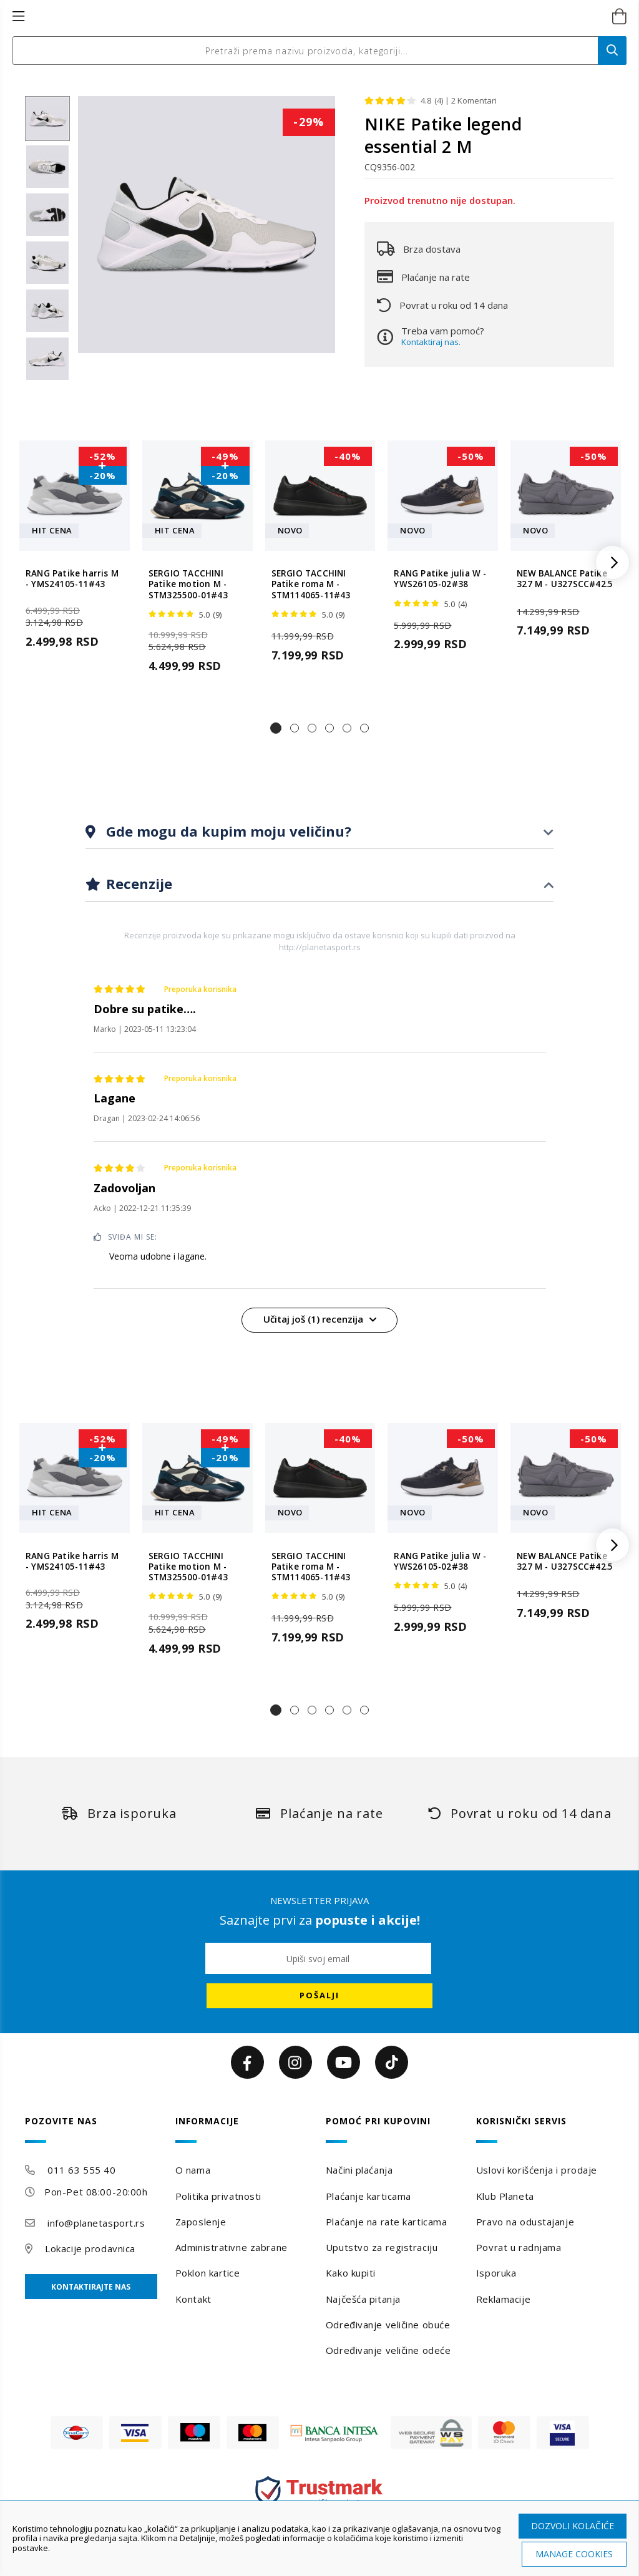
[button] (275, 728)
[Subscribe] (319, 1995)
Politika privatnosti (218, 2196)
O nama (192, 2170)
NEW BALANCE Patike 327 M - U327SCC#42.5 (565, 579)
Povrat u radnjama (519, 2247)
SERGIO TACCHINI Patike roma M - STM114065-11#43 (311, 584)
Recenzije (137, 883)
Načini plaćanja (359, 2170)
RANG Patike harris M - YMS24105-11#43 (72, 579)
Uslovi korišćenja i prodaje (536, 2170)
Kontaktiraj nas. (431, 342)
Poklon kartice (207, 2273)
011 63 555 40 (81, 2170)
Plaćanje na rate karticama (386, 2221)
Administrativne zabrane (231, 2247)
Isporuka (496, 2273)
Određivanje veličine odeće (388, 2350)
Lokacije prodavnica (90, 2248)
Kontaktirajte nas (90, 2287)
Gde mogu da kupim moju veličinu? (226, 831)
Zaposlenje (201, 2221)
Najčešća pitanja (363, 2299)
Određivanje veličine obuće (388, 2324)
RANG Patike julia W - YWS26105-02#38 (440, 579)
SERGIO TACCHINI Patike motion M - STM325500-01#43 (188, 584)
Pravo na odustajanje (525, 2221)
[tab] (319, 832)
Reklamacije (503, 2299)
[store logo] (306, 17)
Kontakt (193, 2299)
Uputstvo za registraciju (381, 2247)
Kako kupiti (351, 2273)
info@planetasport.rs (96, 2223)
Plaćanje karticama (368, 2196)
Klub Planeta (505, 2196)
